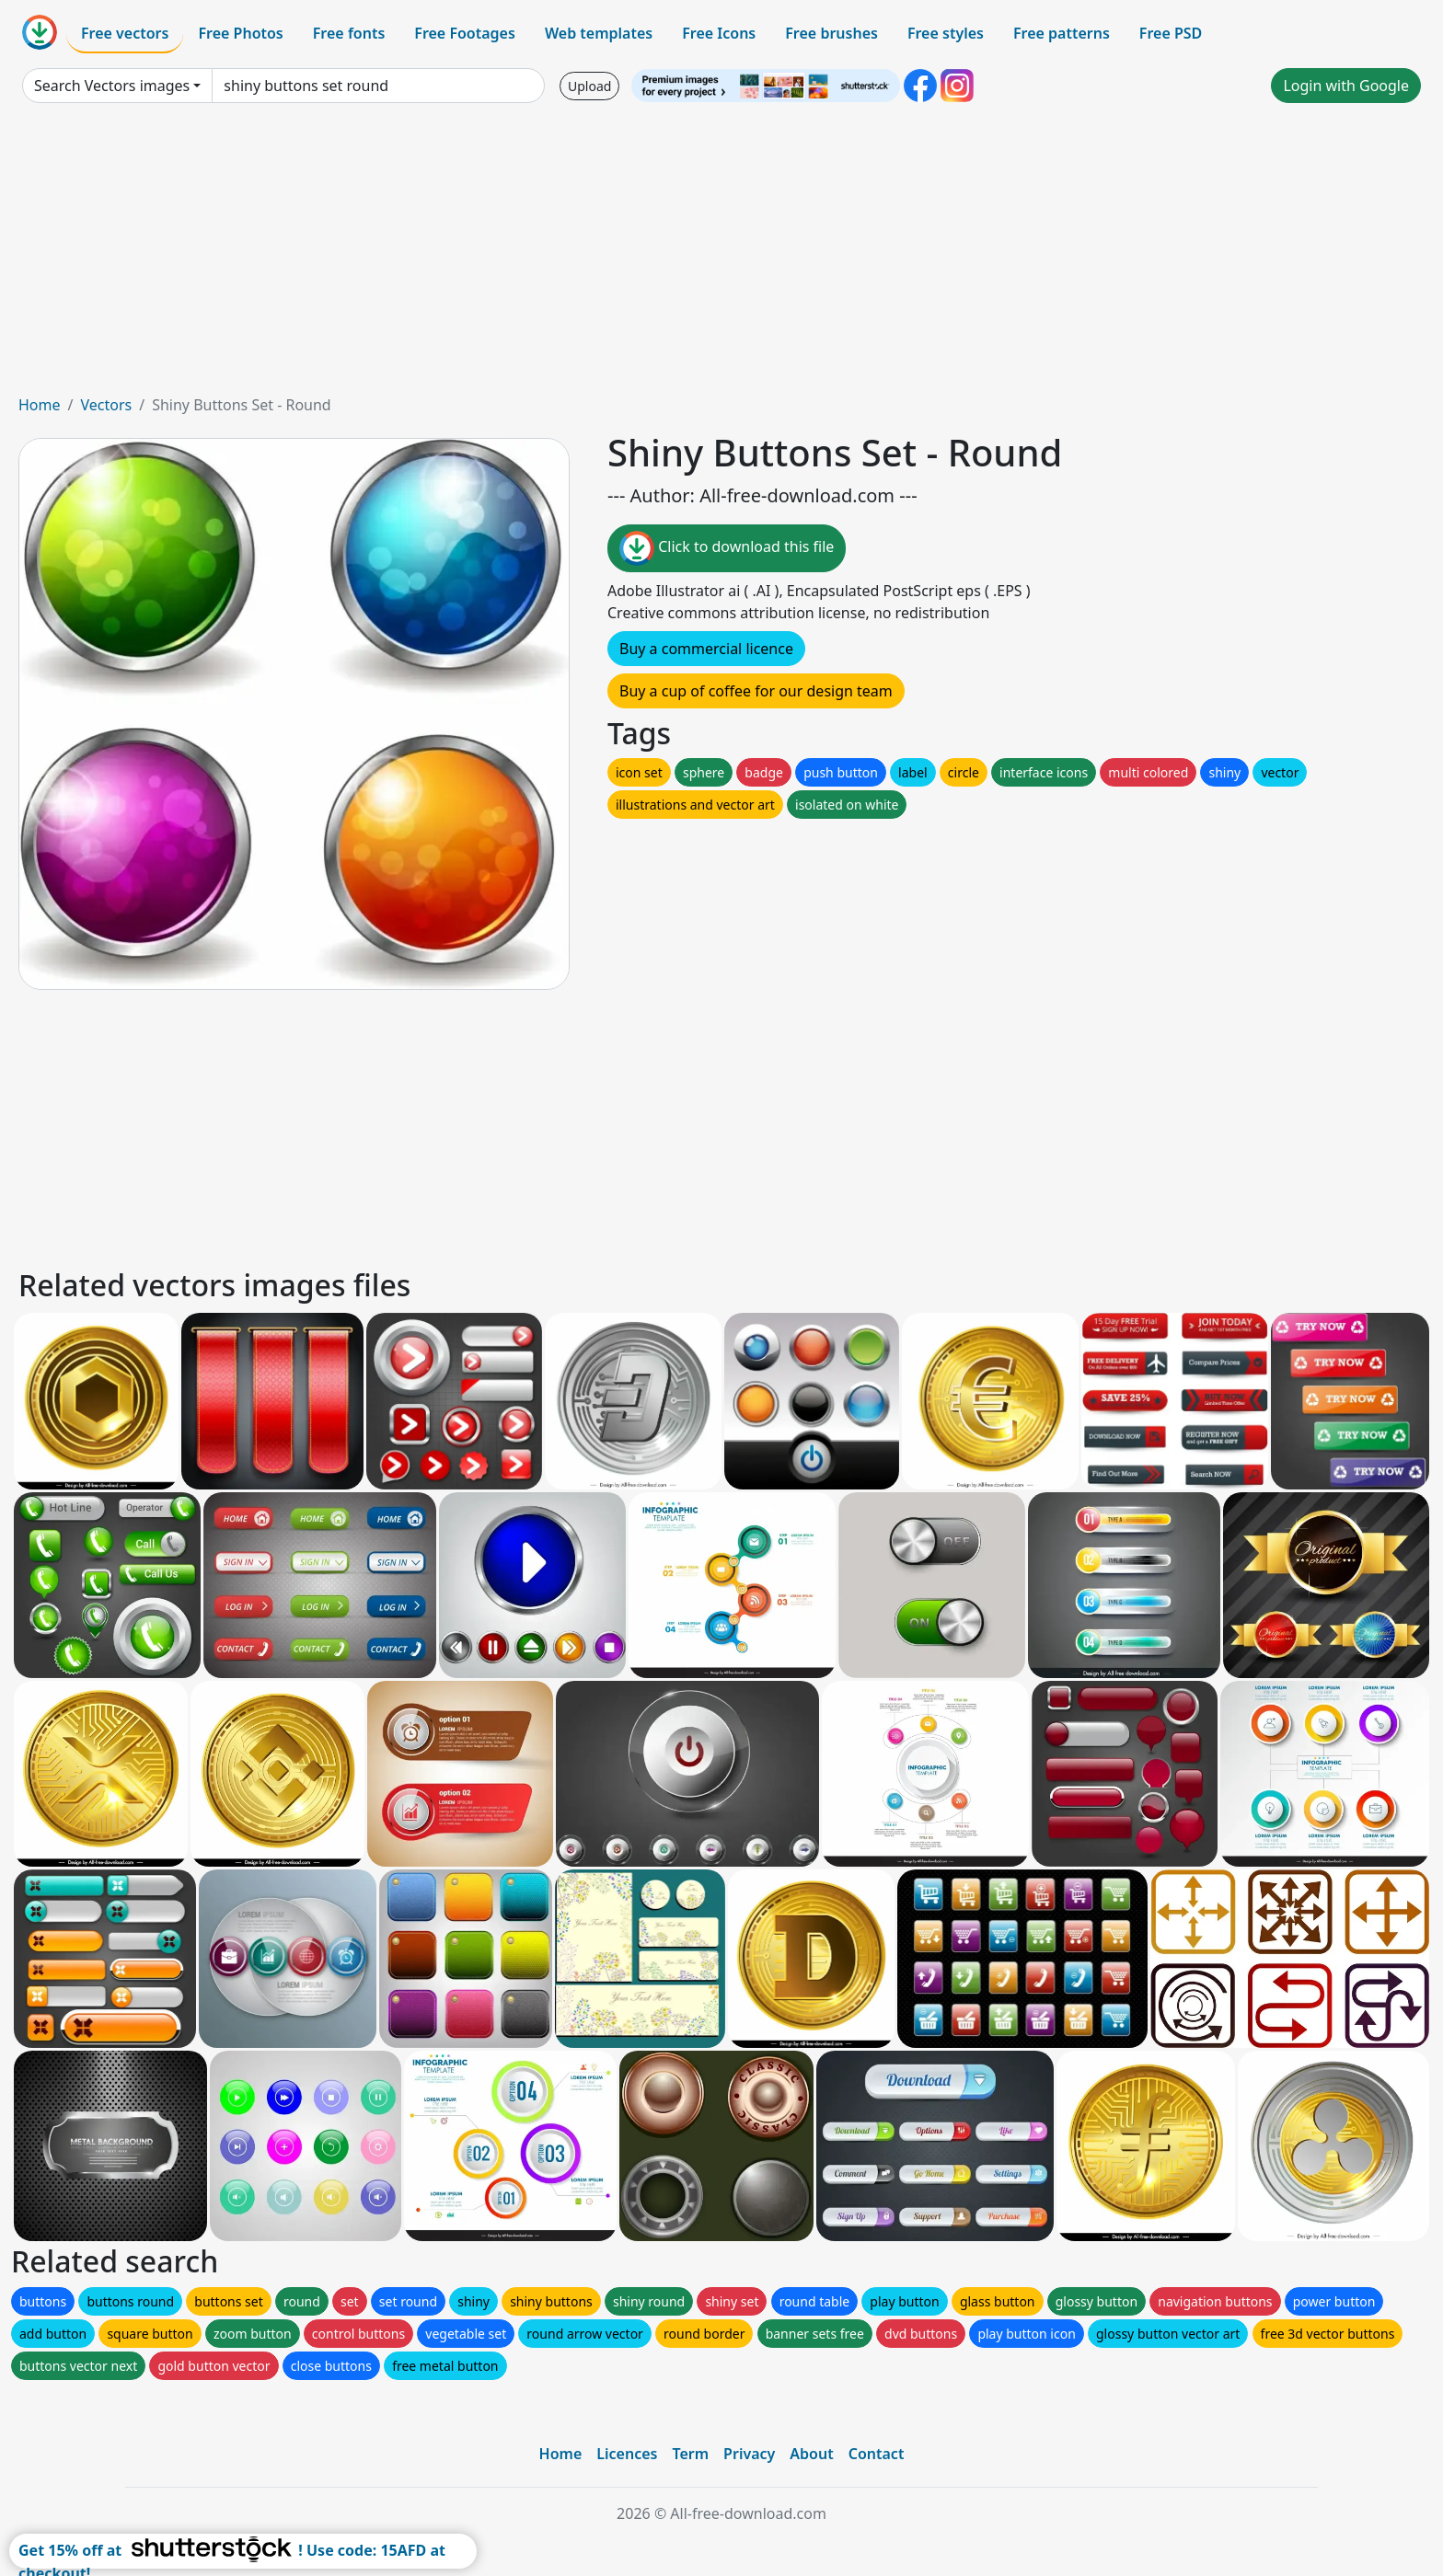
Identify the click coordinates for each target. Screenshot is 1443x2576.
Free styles (945, 33)
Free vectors (124, 33)
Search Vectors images (112, 85)
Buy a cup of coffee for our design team (756, 691)
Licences (626, 2454)
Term (690, 2454)
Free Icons (719, 33)
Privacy (749, 2454)
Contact (876, 2454)
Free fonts (349, 33)
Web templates (598, 33)
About (811, 2454)
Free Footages (464, 33)
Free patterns (1061, 33)
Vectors (106, 405)
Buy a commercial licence (706, 648)
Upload (589, 86)
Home (39, 405)
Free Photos (240, 33)
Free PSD (1170, 33)
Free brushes (831, 33)
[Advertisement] (721, 256)
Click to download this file (726, 548)
